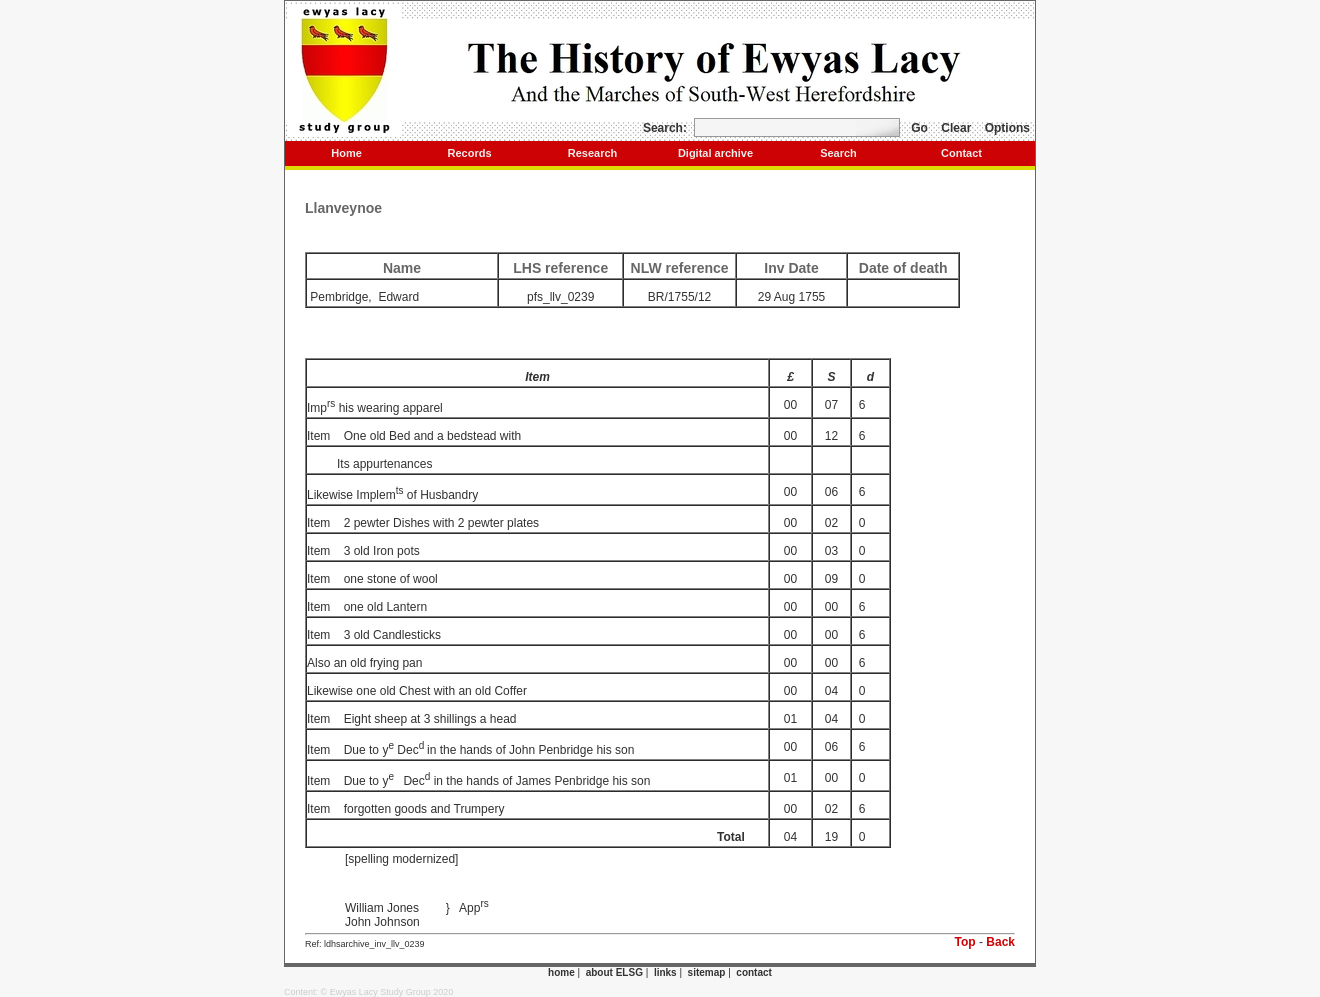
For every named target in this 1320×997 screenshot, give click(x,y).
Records (469, 153)
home (561, 972)
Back (1000, 942)
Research (593, 153)
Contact (961, 153)
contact (754, 972)
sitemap (707, 972)
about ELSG (614, 972)
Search (838, 153)
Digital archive (715, 153)
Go (919, 128)
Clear (956, 128)
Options (1007, 128)
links (665, 972)
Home (346, 153)
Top (965, 942)
